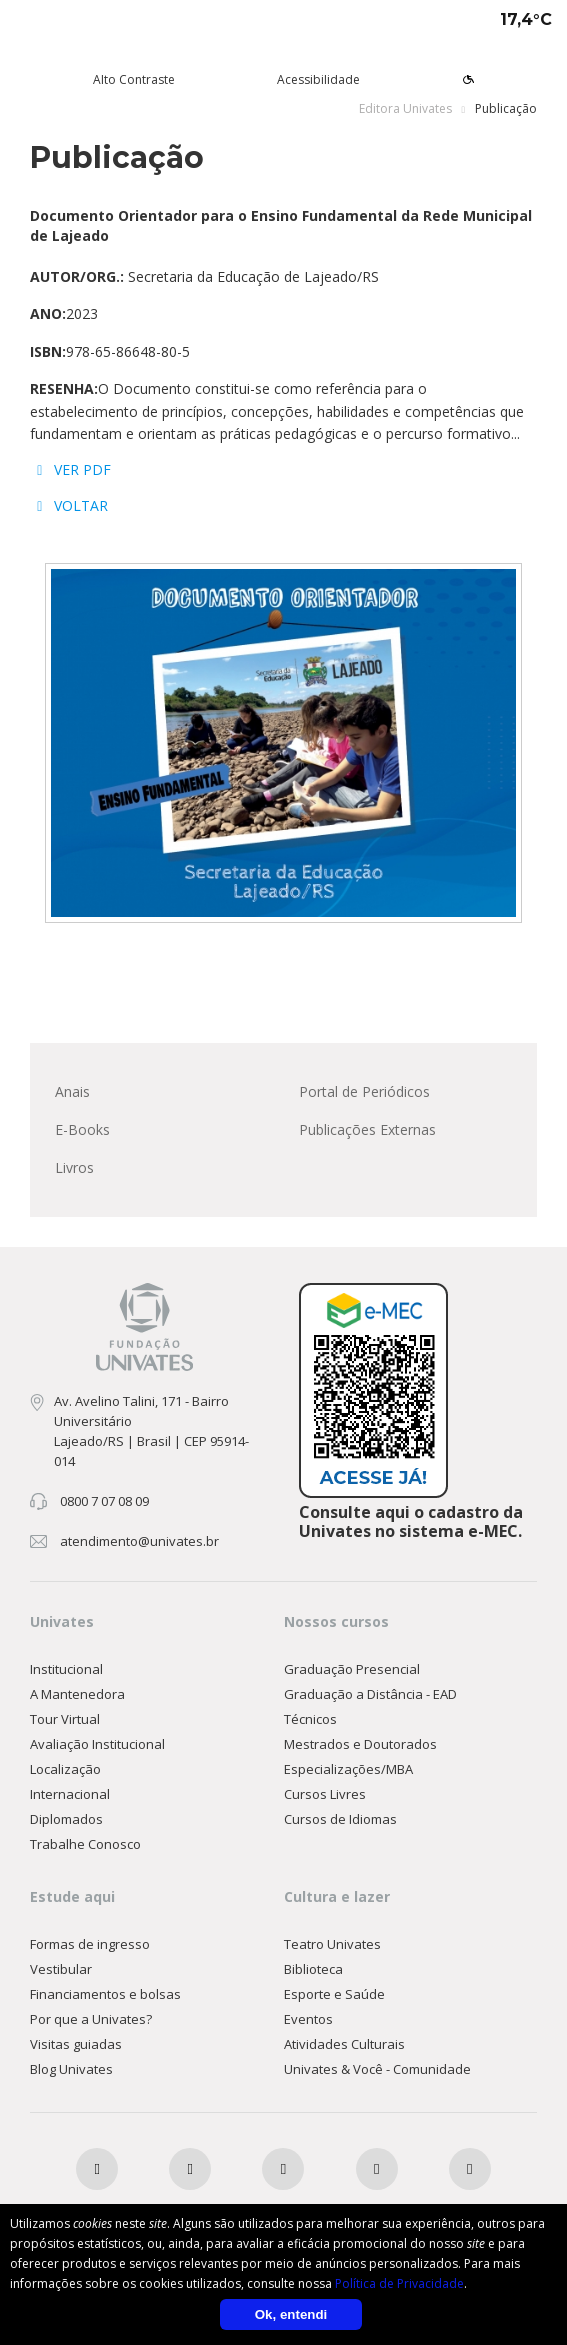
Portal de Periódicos (364, 1091)
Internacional (70, 1794)
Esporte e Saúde (334, 1994)
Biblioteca (313, 1969)
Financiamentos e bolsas (105, 1994)
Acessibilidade (318, 79)
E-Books (82, 1129)
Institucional (66, 1669)
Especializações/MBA (348, 1769)
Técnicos (310, 1719)
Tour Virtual (65, 1719)
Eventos (308, 2019)
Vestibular (61, 1969)
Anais (72, 1091)
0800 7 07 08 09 (104, 1501)
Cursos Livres (325, 1794)
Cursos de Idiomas (340, 1819)
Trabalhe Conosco (85, 1844)
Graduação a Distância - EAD (370, 1694)
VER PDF (70, 469)
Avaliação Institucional (97, 1744)
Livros (74, 1167)
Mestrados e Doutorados (360, 1744)
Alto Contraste (134, 79)
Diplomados (66, 1819)
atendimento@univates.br (139, 1541)
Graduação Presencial (352, 1669)
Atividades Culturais (344, 2044)
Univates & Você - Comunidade (377, 2069)
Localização (65, 1769)
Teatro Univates (332, 1944)
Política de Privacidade (399, 2283)
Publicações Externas (367, 1129)
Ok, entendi (291, 2314)
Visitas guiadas (76, 2044)
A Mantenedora (77, 1694)
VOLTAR (69, 505)
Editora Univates (405, 108)
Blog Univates (71, 2069)
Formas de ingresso (90, 1944)
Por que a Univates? (91, 2019)
